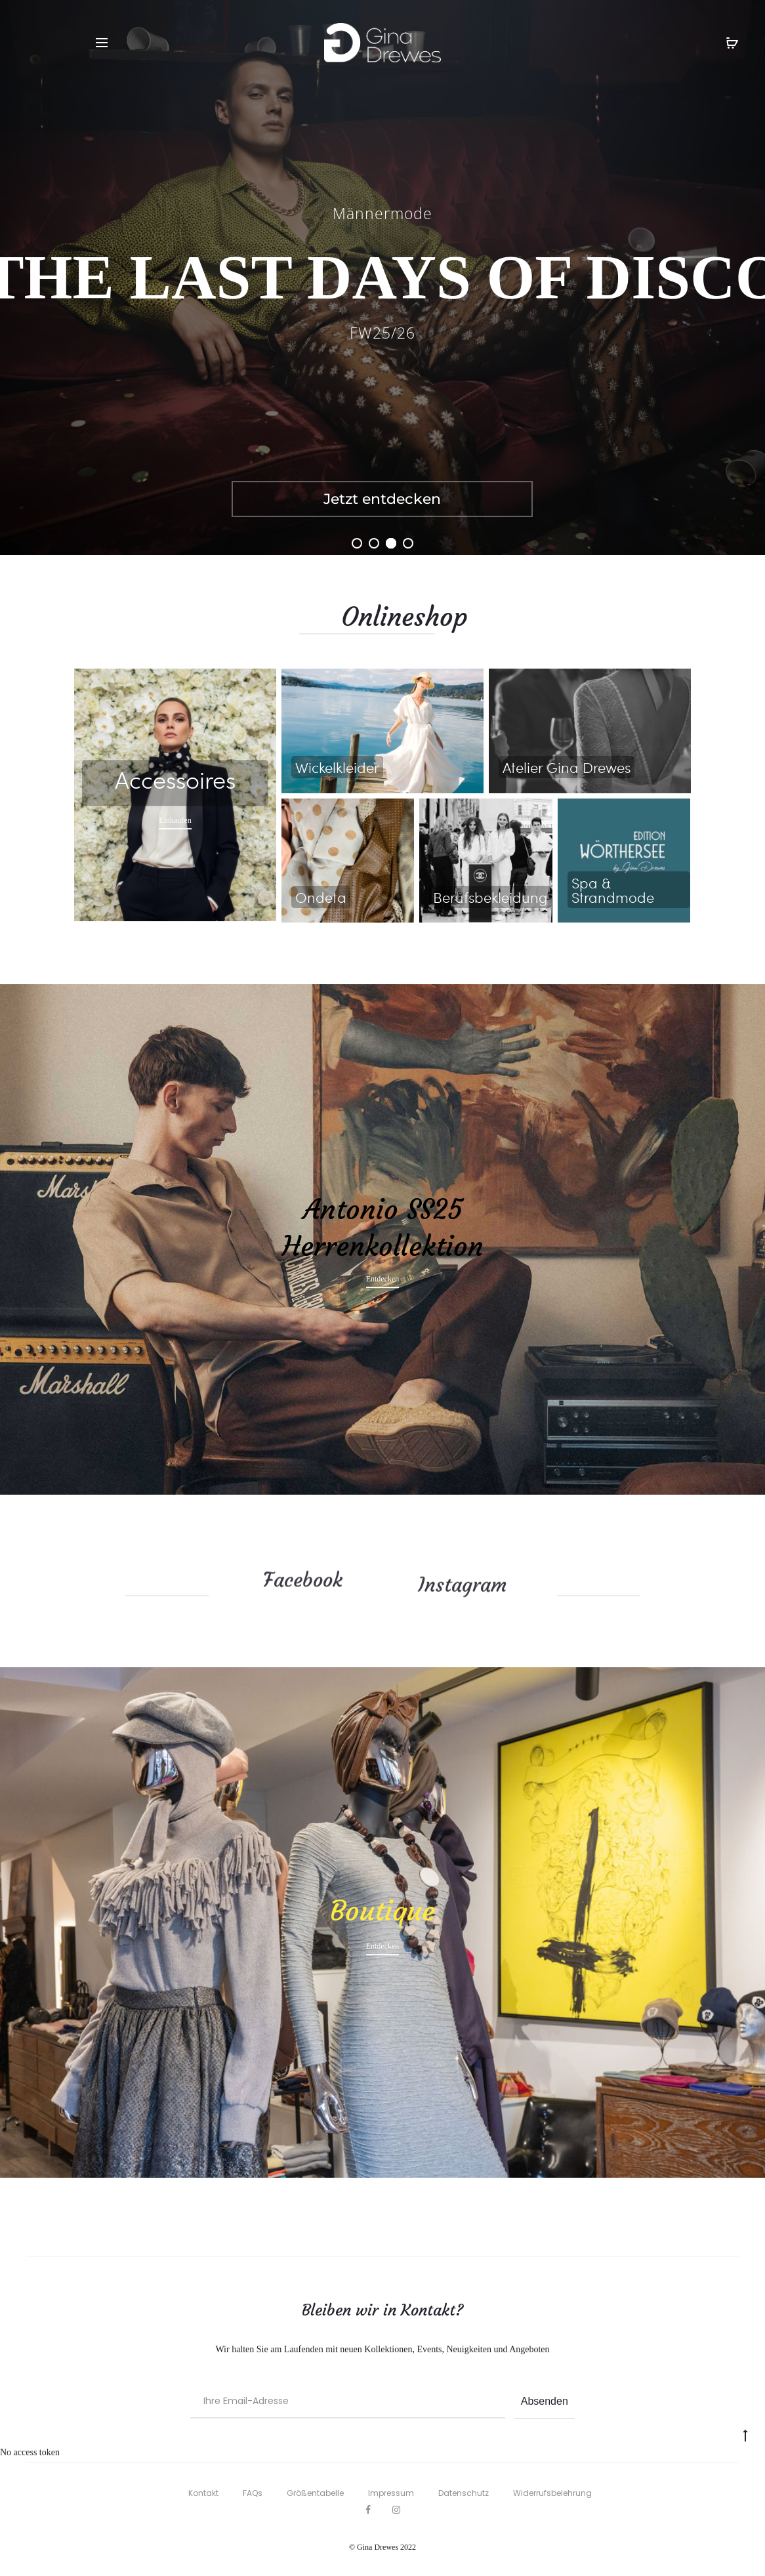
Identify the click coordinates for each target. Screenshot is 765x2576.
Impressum (391, 2493)
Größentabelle (315, 2493)
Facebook (302, 1566)
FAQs (252, 2493)
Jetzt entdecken (382, 499)
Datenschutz (463, 2493)
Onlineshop (518, 616)
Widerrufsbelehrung (552, 2493)
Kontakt (203, 2493)
